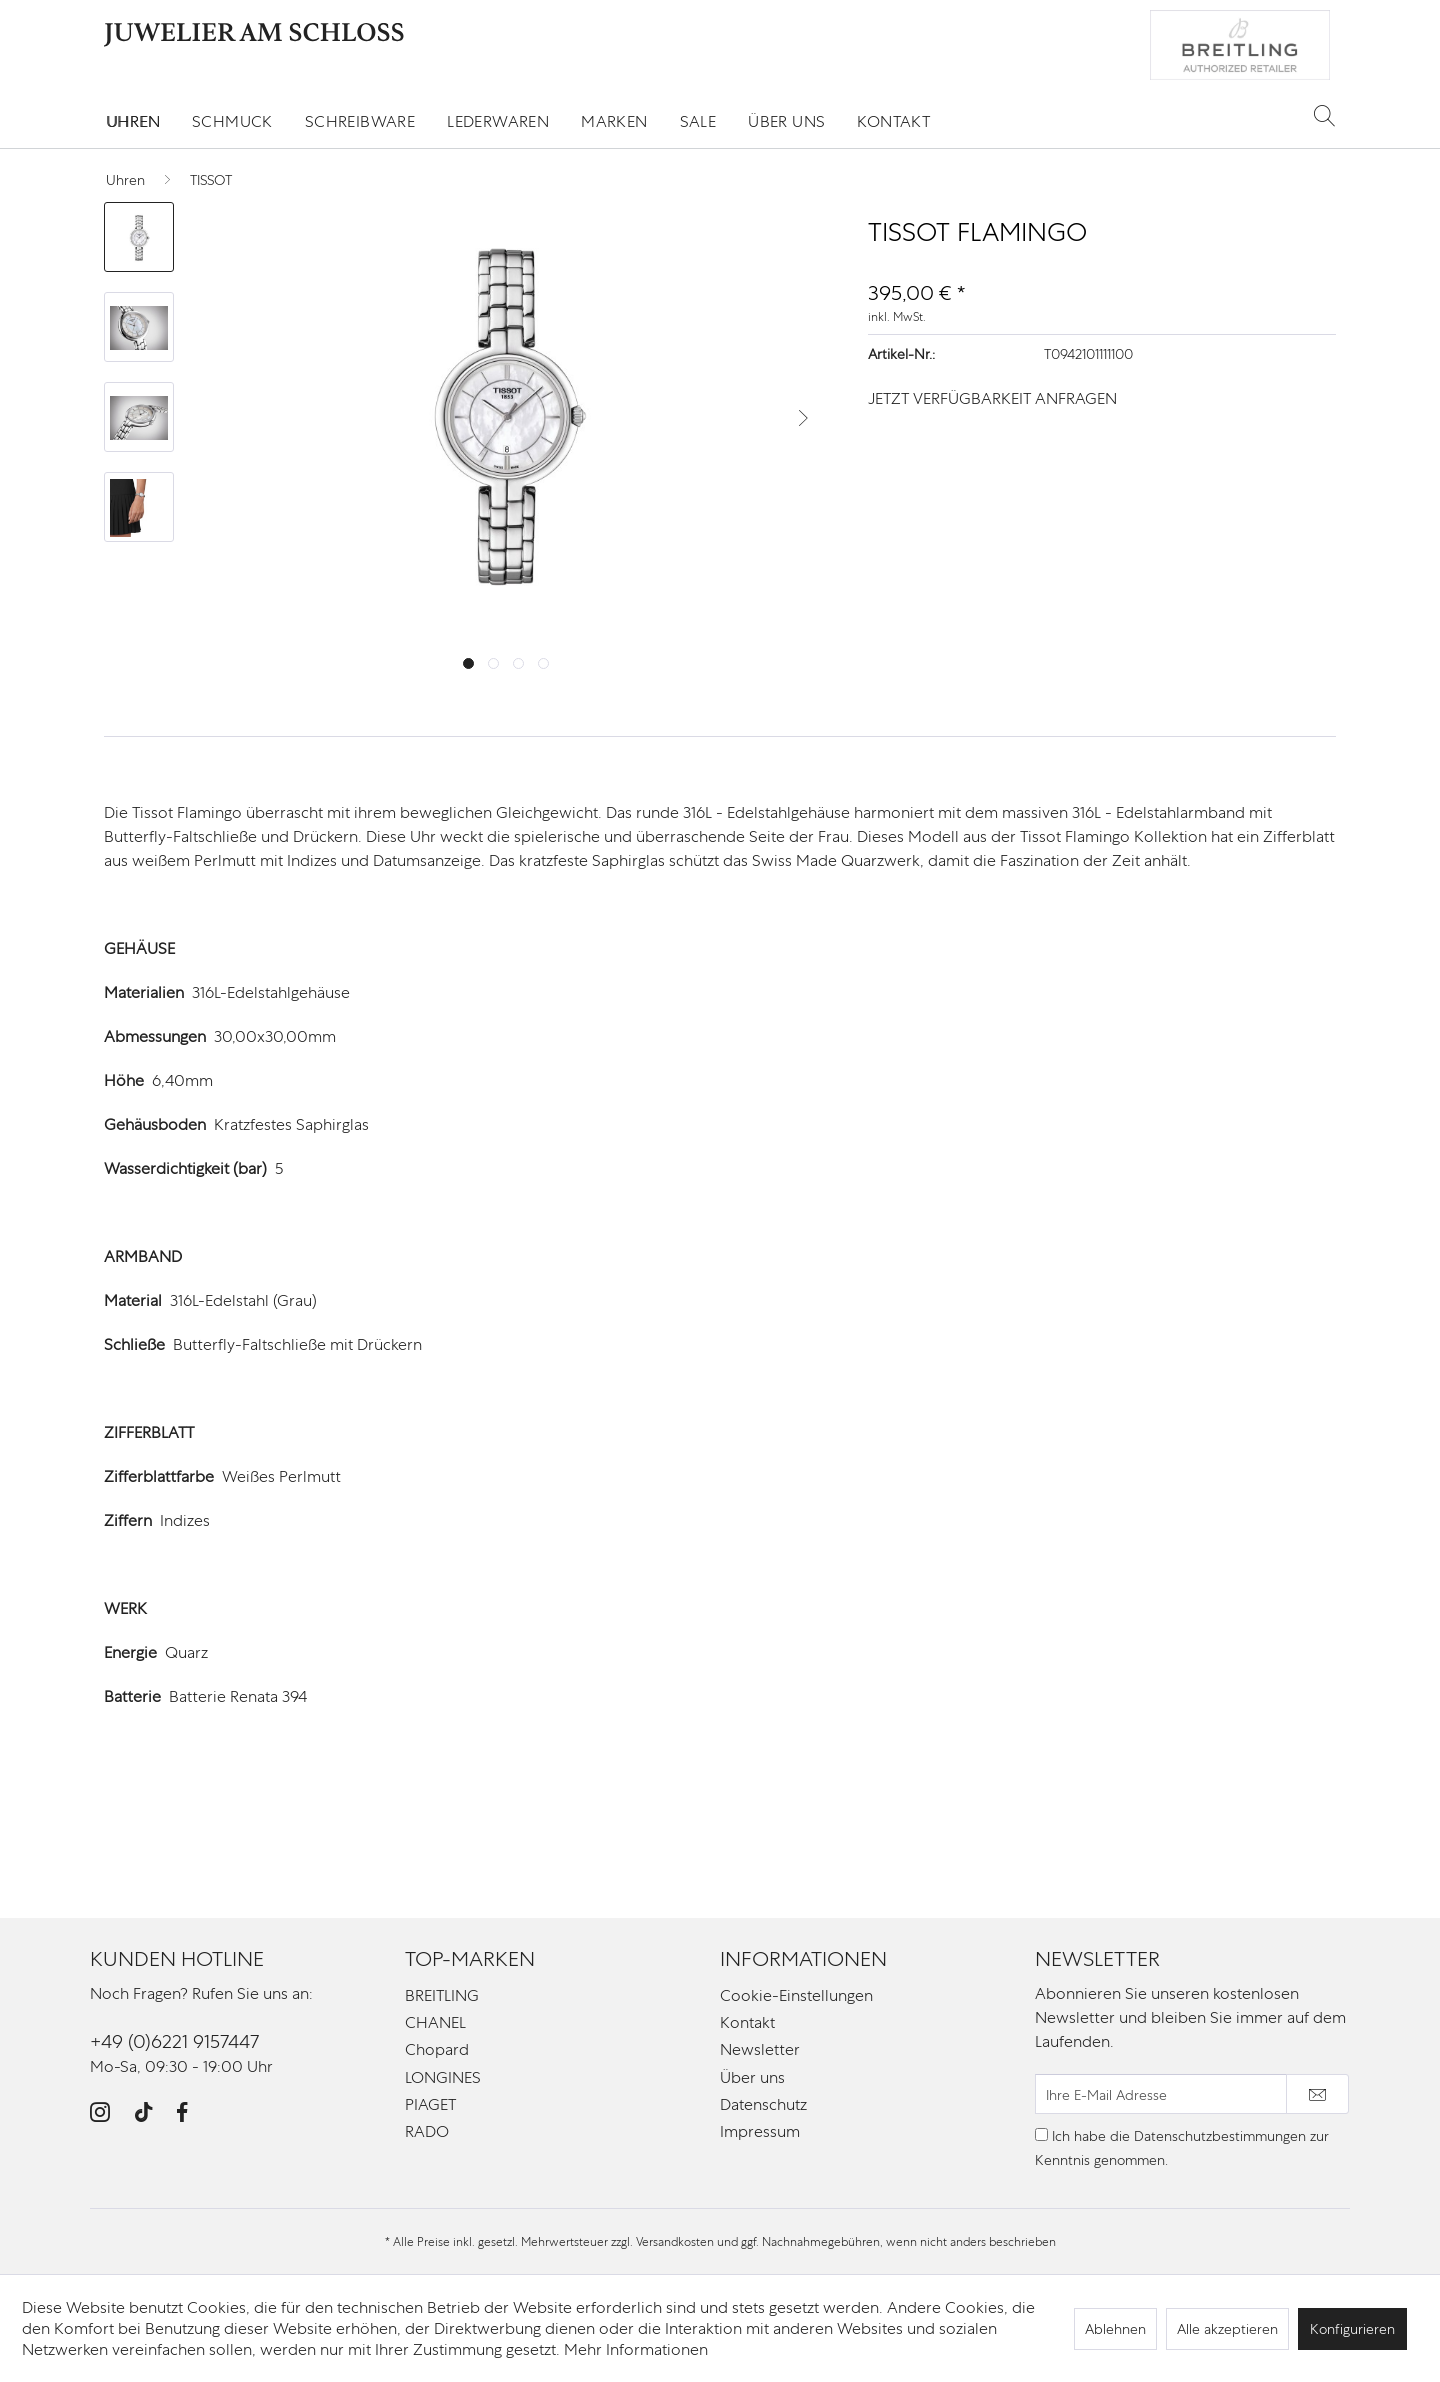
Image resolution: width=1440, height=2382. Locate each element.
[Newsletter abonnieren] (1317, 2094)
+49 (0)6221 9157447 (174, 2041)
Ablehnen (1115, 2329)
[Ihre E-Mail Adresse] (1161, 2094)
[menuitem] (133, 121)
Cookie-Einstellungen (796, 1995)
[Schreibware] (360, 121)
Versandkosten (675, 2242)
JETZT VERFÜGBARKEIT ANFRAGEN (992, 398)
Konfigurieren (1352, 2329)
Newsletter (760, 2049)
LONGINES (443, 2077)
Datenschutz (763, 2104)
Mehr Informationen (636, 2349)
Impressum (760, 2131)
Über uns (752, 2077)
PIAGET (430, 2104)
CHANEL (435, 2022)
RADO (427, 2131)
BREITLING (442, 1995)
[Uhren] (133, 121)
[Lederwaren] (498, 121)
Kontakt (747, 2022)
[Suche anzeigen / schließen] (1324, 115)
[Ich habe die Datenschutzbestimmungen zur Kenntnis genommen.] (1041, 2134)
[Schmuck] (232, 121)
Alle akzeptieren (1227, 2329)
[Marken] (614, 121)
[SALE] (698, 121)
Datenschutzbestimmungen (1220, 2136)
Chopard (437, 2049)
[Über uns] (786, 121)
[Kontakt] (893, 121)
